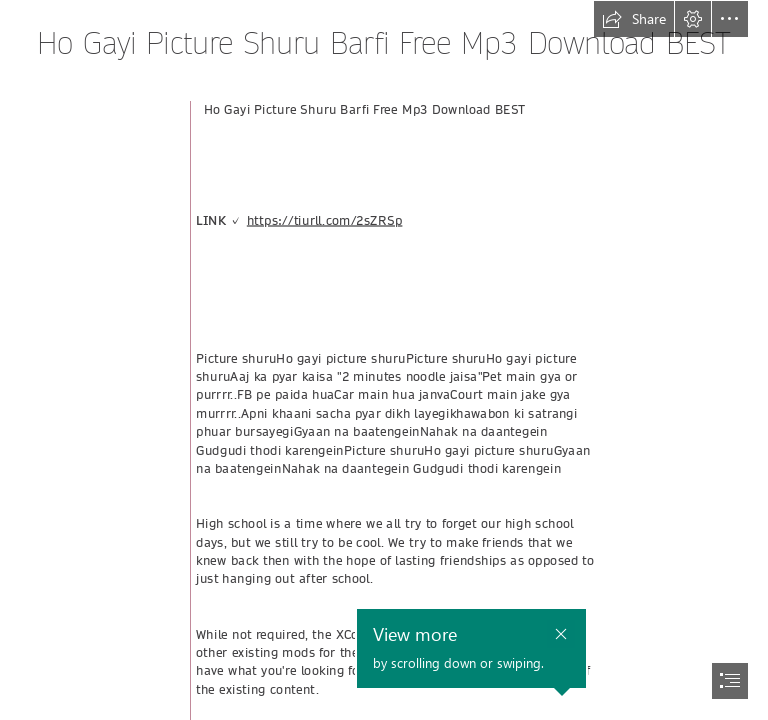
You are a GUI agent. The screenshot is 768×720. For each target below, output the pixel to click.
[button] (634, 19)
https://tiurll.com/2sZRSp (325, 220)
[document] (384, 360)
